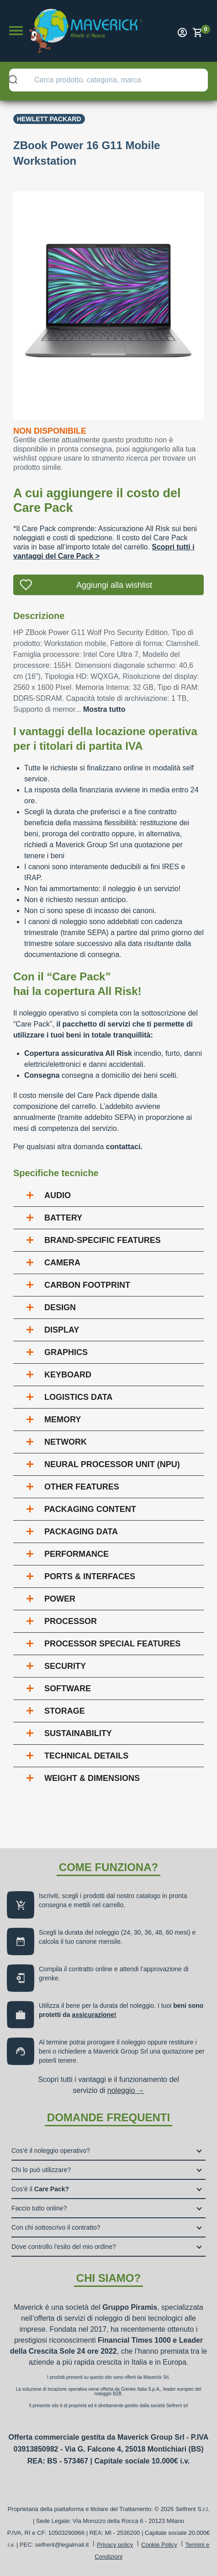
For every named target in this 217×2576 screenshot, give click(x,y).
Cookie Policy (159, 2544)
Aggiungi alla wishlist (114, 585)
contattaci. (124, 1147)
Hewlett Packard (49, 119)
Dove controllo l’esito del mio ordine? (63, 2246)
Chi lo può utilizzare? (41, 2169)
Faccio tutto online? (39, 2208)
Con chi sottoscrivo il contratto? (56, 2227)
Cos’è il (40, 2189)
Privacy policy (115, 2544)
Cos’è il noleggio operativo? (50, 2150)
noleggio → (125, 2090)
